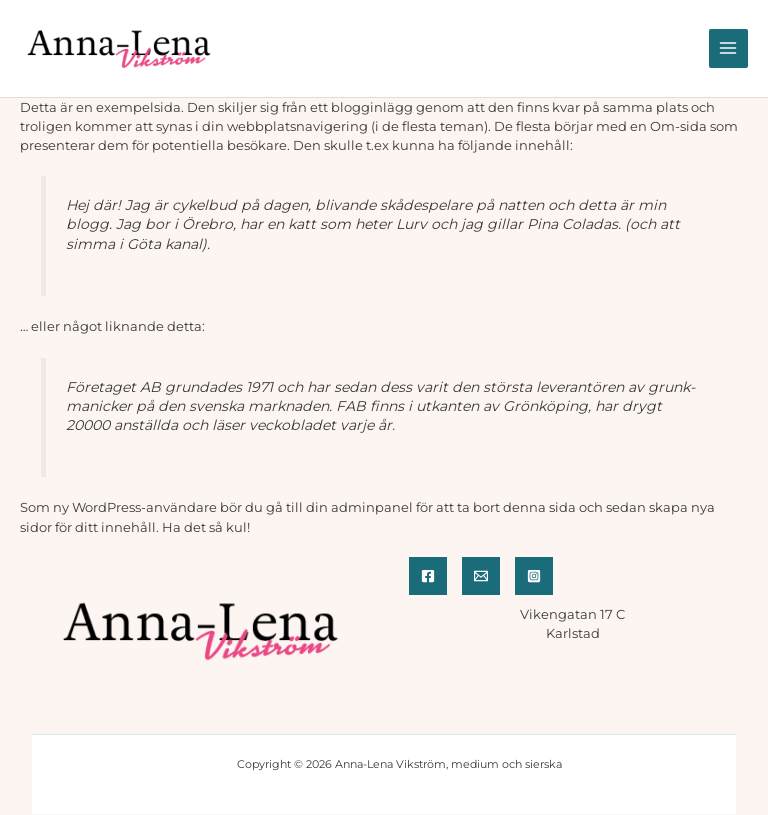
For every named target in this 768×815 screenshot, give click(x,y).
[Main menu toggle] (728, 48)
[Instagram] (534, 576)
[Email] (481, 576)
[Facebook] (428, 576)
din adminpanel (359, 507)
